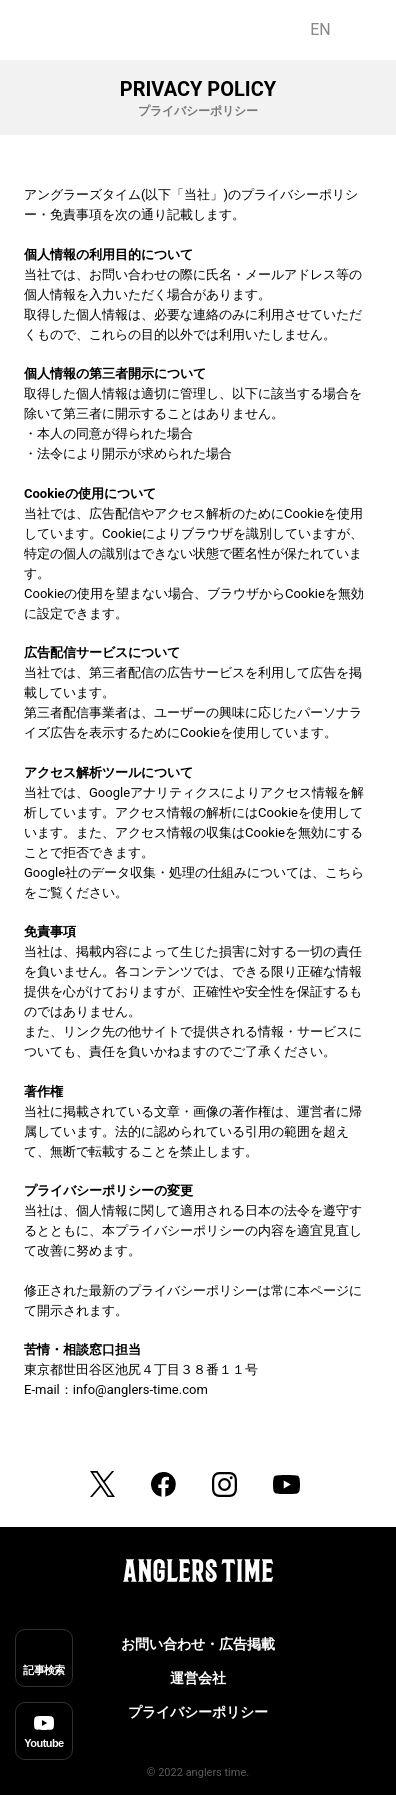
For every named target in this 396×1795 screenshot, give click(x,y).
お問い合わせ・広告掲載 (198, 1644)
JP (362, 29)
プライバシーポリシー (198, 1712)
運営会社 (198, 1678)
